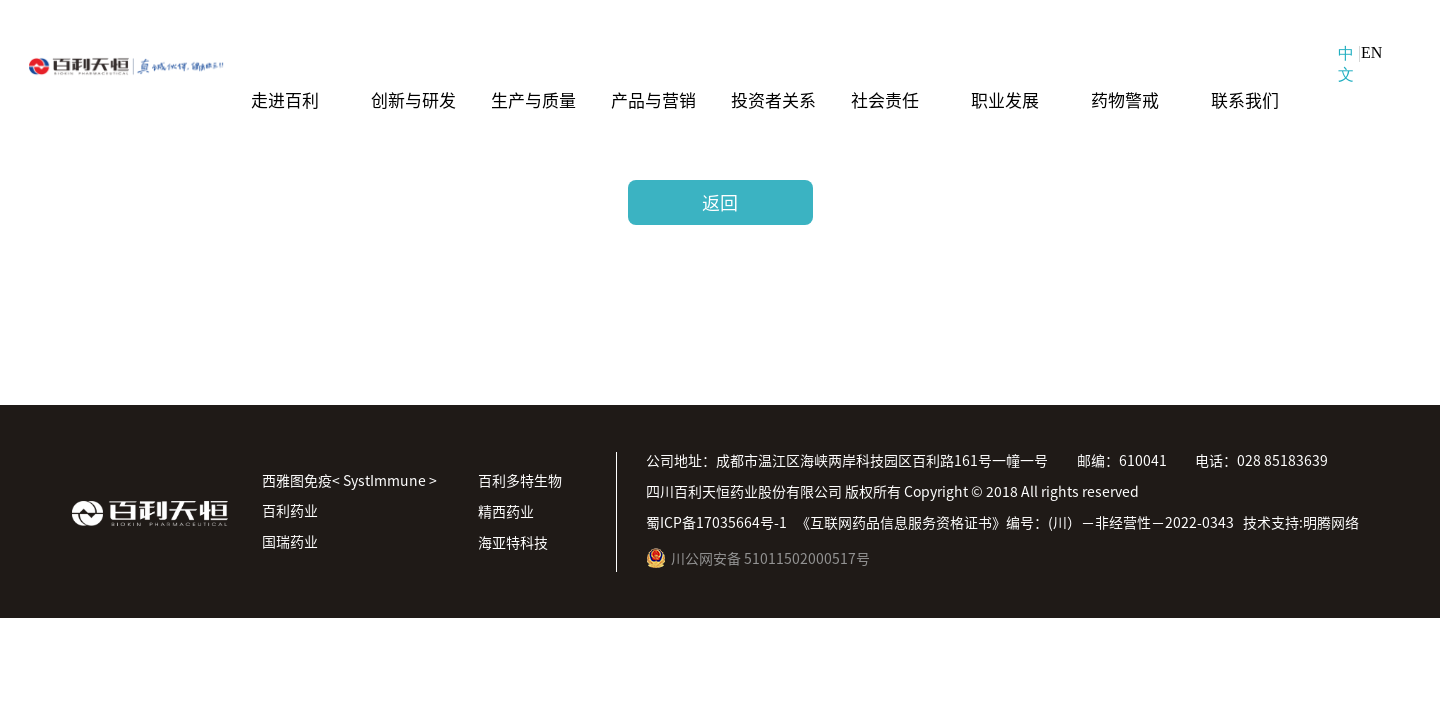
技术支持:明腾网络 (1301, 522)
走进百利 (285, 98)
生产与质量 (533, 98)
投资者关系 (773, 98)
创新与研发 (413, 98)
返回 (720, 202)
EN (1371, 52)
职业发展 (1005, 98)
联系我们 (1245, 98)
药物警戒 (1125, 98)
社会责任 (885, 98)
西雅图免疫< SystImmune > (349, 480)
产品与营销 (653, 98)
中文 (1346, 64)
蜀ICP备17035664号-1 (716, 522)
